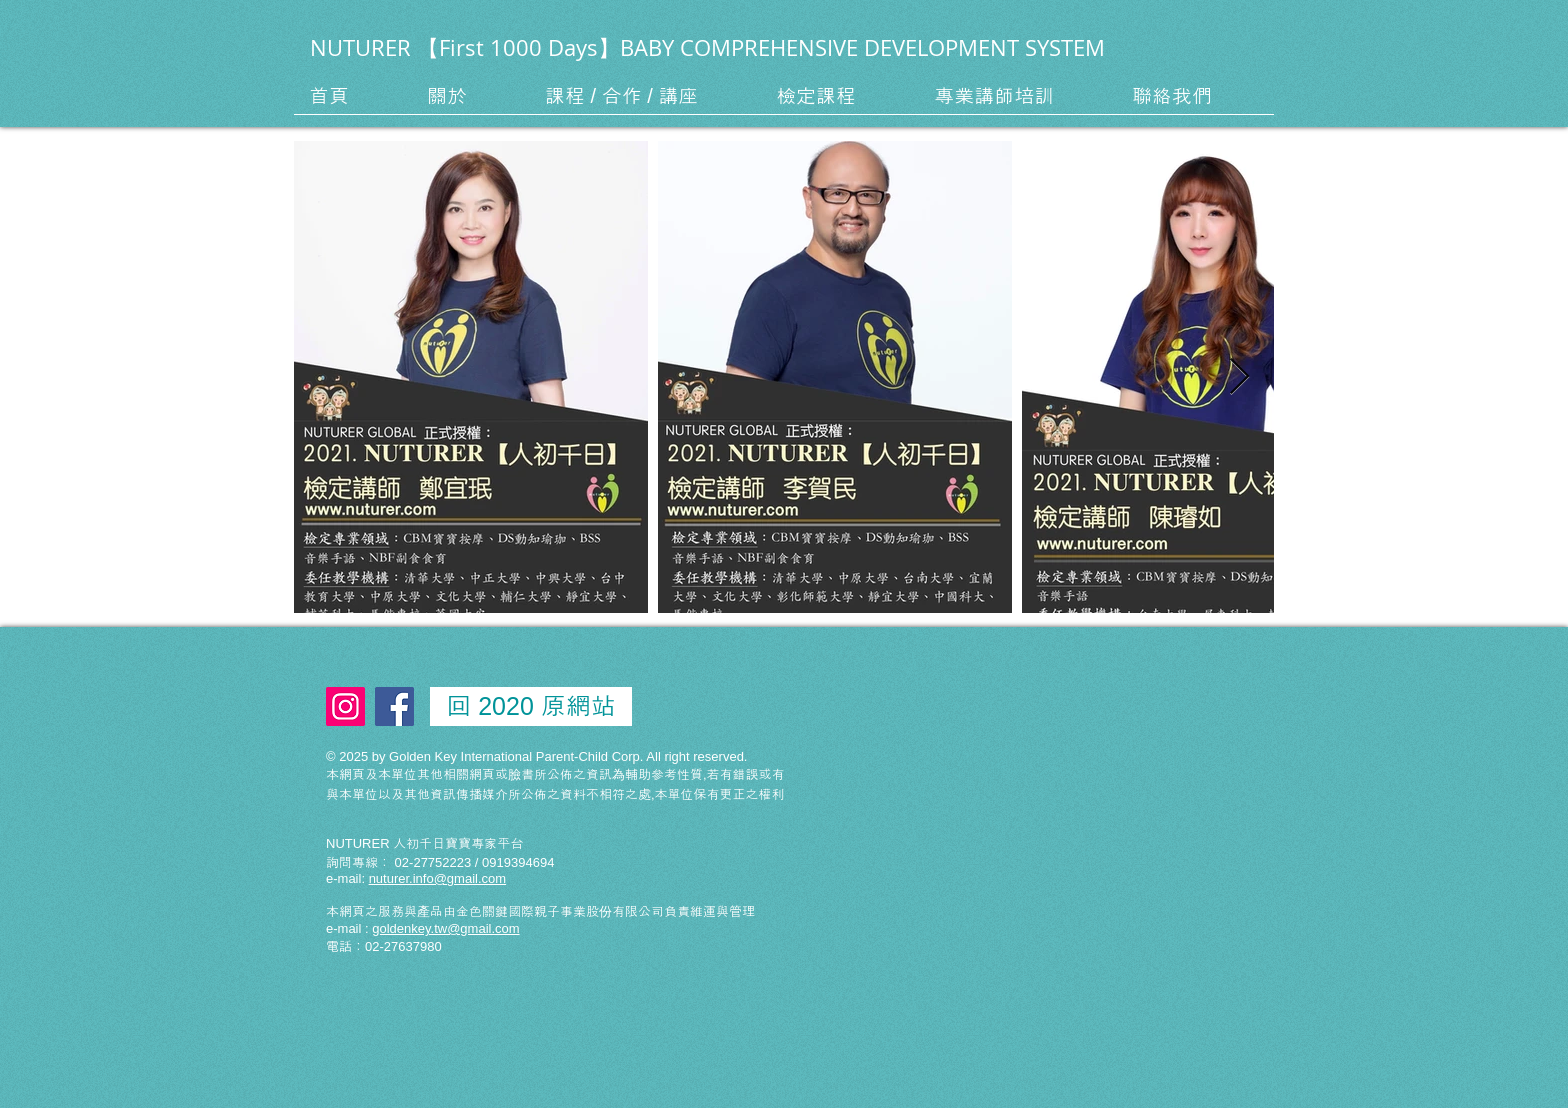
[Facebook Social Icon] (394, 706)
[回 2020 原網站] (531, 706)
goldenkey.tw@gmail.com (445, 928)
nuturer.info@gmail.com (437, 878)
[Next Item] (1239, 377)
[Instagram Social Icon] (345, 706)
